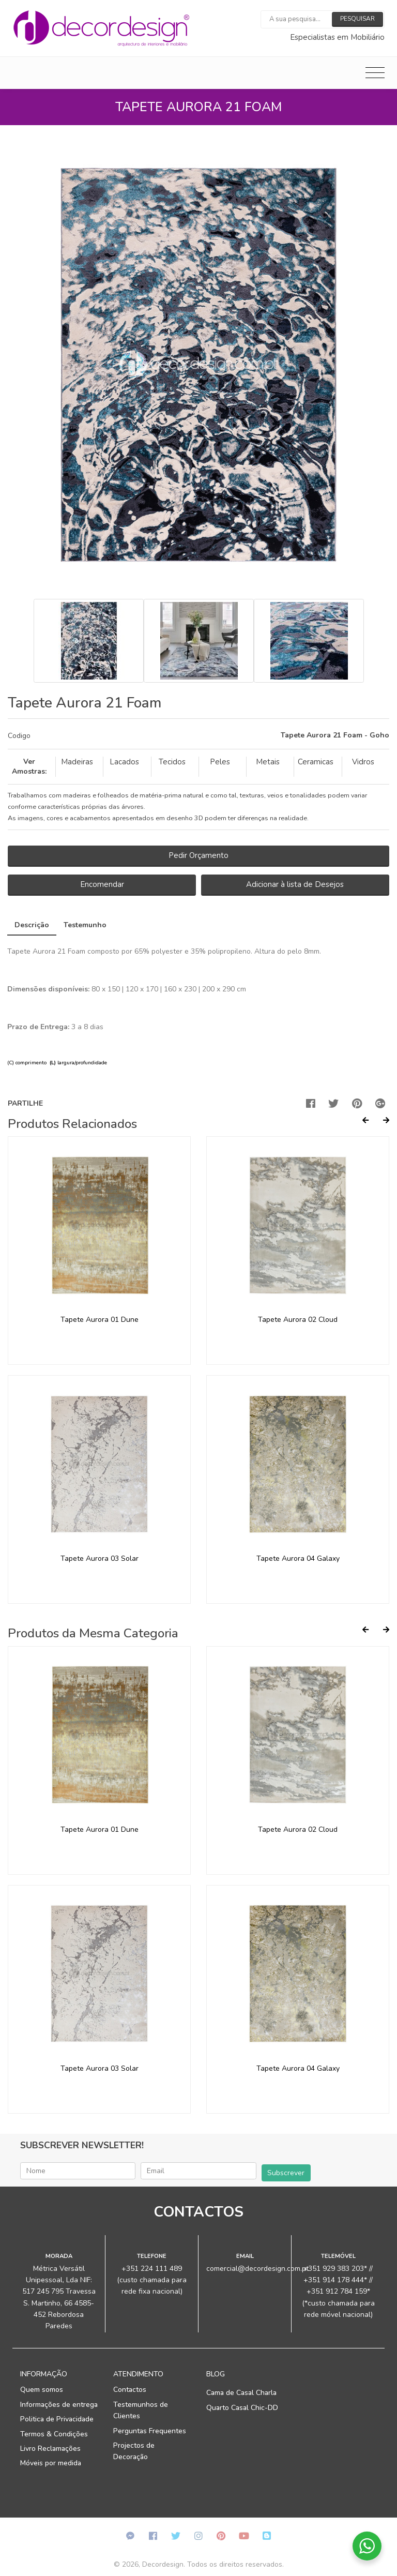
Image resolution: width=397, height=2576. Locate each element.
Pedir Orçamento (198, 855)
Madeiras (77, 762)
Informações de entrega (59, 2404)
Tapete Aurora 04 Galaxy (298, 1558)
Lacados (124, 762)
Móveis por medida (50, 2463)
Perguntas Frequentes (149, 2431)
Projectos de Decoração (134, 2451)
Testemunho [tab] (85, 925)
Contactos (129, 2389)
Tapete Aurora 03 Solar (99, 1558)
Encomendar (102, 884)
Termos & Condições (54, 2434)
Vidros (363, 762)
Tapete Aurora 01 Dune (99, 1319)
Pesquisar (357, 18)
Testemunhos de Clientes (140, 2410)
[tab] (198, 735)
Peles (220, 762)
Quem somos (41, 2389)
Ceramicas (315, 762)
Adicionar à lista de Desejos (295, 884)
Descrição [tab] (31, 925)
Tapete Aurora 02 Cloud (298, 1319)
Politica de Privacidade (57, 2419)
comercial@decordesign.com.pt (257, 2268)
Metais (268, 762)
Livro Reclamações (50, 2448)
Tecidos (172, 762)
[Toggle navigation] (375, 73)
